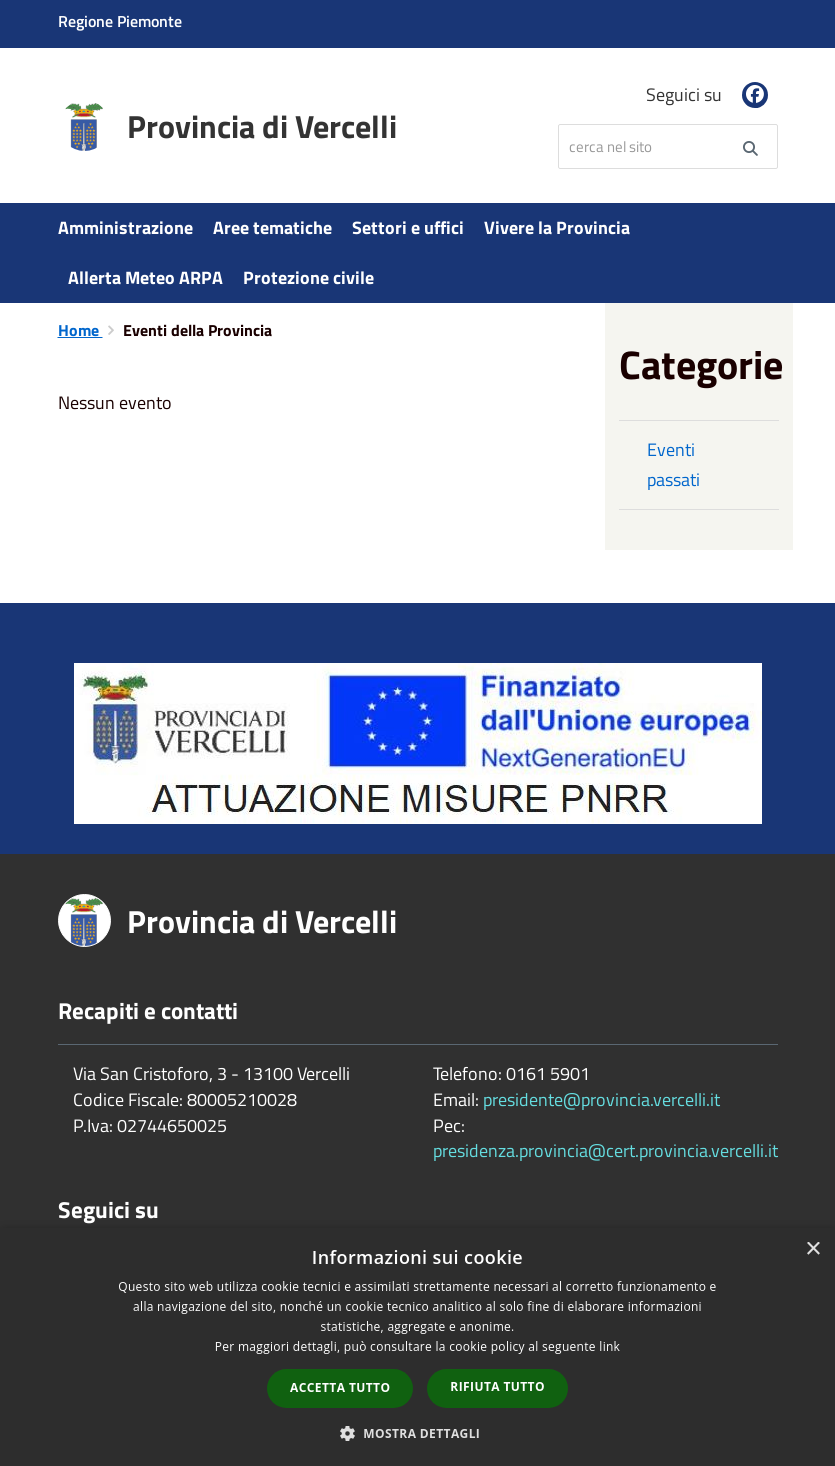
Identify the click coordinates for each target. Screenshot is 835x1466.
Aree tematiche (272, 227)
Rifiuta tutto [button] (497, 1386)
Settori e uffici (408, 227)
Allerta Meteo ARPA (145, 277)
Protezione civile (308, 277)
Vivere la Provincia (557, 227)
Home (80, 330)
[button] (418, 1432)
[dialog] (417, 1347)
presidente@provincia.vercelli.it (601, 1099)
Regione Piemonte (120, 21)
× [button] (812, 1249)
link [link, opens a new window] (609, 1346)
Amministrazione (125, 227)
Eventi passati (673, 464)
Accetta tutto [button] (340, 1387)
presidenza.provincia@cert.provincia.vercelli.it (605, 1150)
